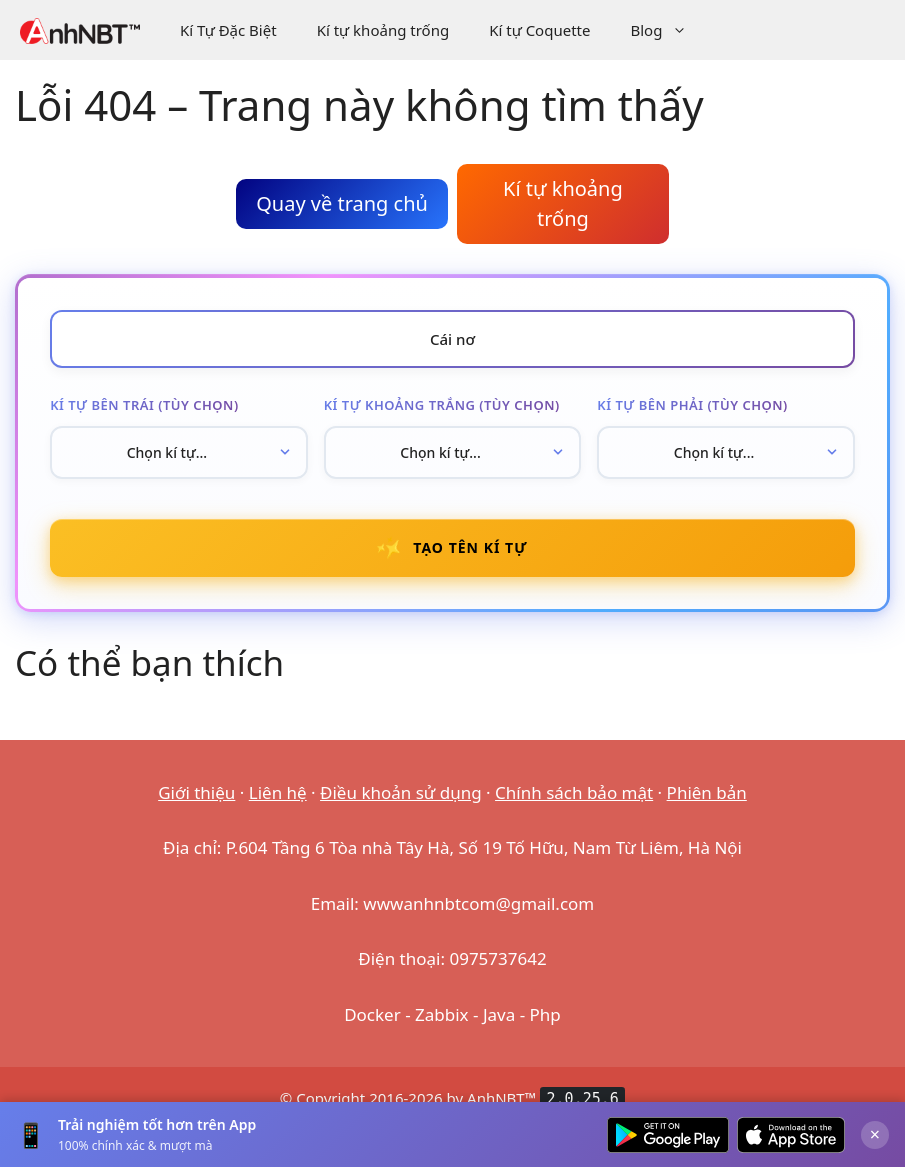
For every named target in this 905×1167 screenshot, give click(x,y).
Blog (668, 30)
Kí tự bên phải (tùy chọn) (692, 411)
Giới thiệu (196, 807)
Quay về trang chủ (342, 203)
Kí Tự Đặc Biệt (228, 30)
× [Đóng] (875, 1134)
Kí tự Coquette (539, 30)
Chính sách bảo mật (574, 807)
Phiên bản (707, 807)
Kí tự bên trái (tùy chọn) (145, 411)
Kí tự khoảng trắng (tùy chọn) (442, 411)
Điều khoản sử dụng (401, 807)
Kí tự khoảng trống (383, 30)
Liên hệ (278, 807)
